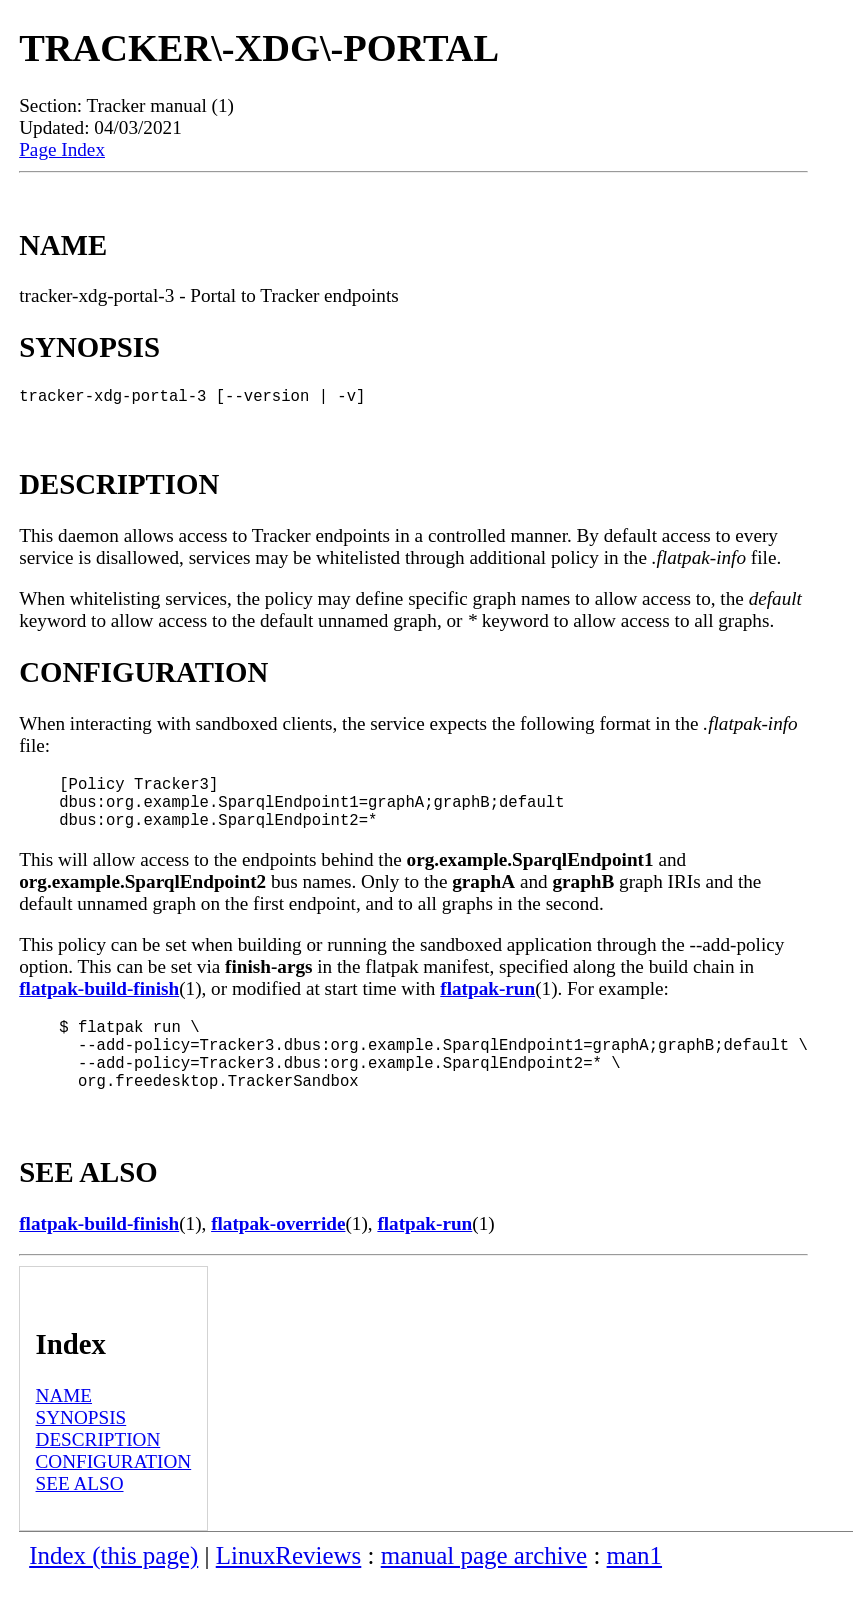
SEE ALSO (80, 1515)
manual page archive (484, 1587)
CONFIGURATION (114, 1493)
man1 (634, 1587)
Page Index (62, 149)
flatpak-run (487, 1004)
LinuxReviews (289, 1587)
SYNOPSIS (81, 1449)
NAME (64, 1427)
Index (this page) (113, 1587)
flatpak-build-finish (99, 1004)
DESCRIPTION (98, 1471)
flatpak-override (278, 1255)
